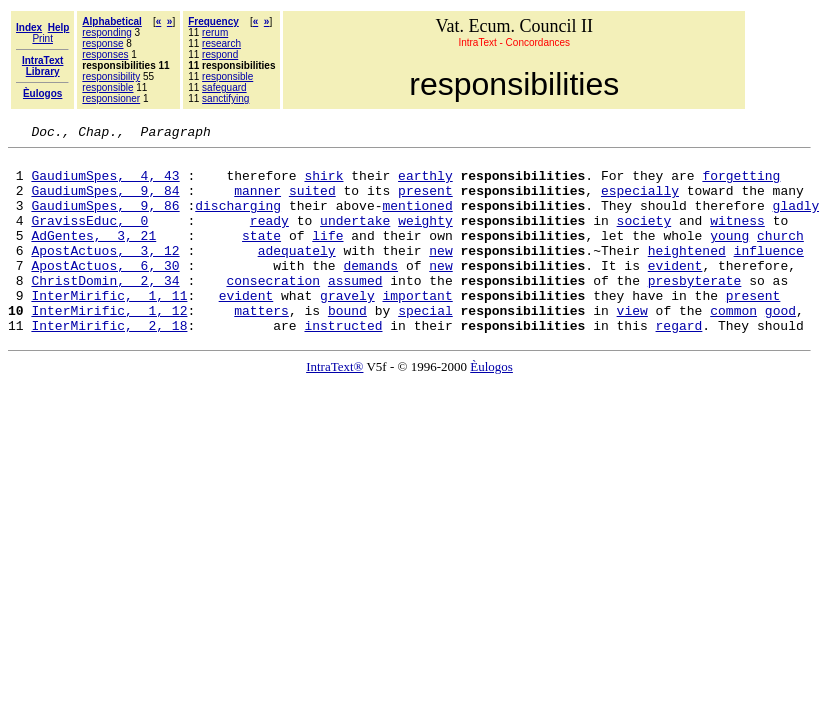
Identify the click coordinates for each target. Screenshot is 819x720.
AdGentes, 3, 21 (93, 256)
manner (257, 202)
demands (370, 292)
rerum (215, 32)
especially (640, 202)
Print (42, 38)
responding (106, 32)
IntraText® (334, 405)
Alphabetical (111, 21)
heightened (687, 274)
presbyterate (695, 310)
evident (675, 292)
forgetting (741, 184)
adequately (297, 274)
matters (261, 346)
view (632, 346)
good (780, 346)
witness (737, 238)
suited (312, 202)
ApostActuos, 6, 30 (105, 292)
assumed (355, 310)
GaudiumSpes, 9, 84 (105, 202)
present (425, 202)
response (102, 43)
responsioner (111, 98)
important (417, 328)
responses (105, 54)
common (733, 346)
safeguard (224, 87)
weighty (425, 238)
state (261, 256)
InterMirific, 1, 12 (109, 346)
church (780, 256)
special (425, 346)
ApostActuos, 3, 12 (105, 274)
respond (220, 54)
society (644, 238)
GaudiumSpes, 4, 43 (105, 184)
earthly (425, 184)
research (221, 43)
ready (269, 238)
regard (678, 364)
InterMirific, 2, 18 (109, 364)
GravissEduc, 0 (89, 238)
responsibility (111, 76)
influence (769, 274)
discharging (238, 220)
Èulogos (491, 405)
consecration (273, 310)
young (729, 256)
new (440, 274)
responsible (107, 87)
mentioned (417, 220)
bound (347, 346)
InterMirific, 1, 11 (109, 328)
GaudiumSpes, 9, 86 (105, 220)
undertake (355, 238)
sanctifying (225, 98)
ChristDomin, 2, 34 (105, 310)
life (327, 256)
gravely (347, 328)
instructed (343, 364)
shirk (323, 184)
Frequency (213, 21)
